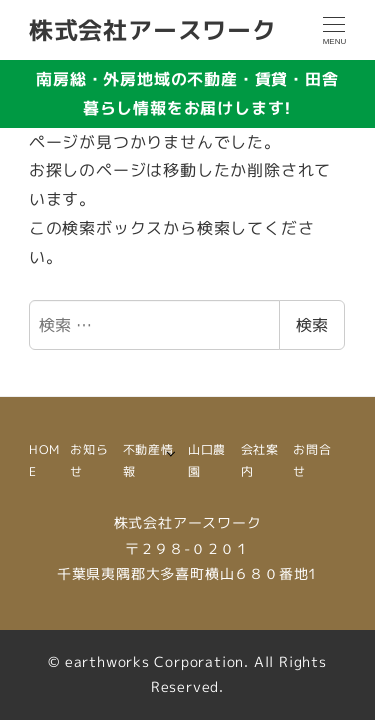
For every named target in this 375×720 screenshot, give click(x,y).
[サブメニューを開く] (170, 452)
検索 (312, 325)
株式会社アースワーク (153, 30)
